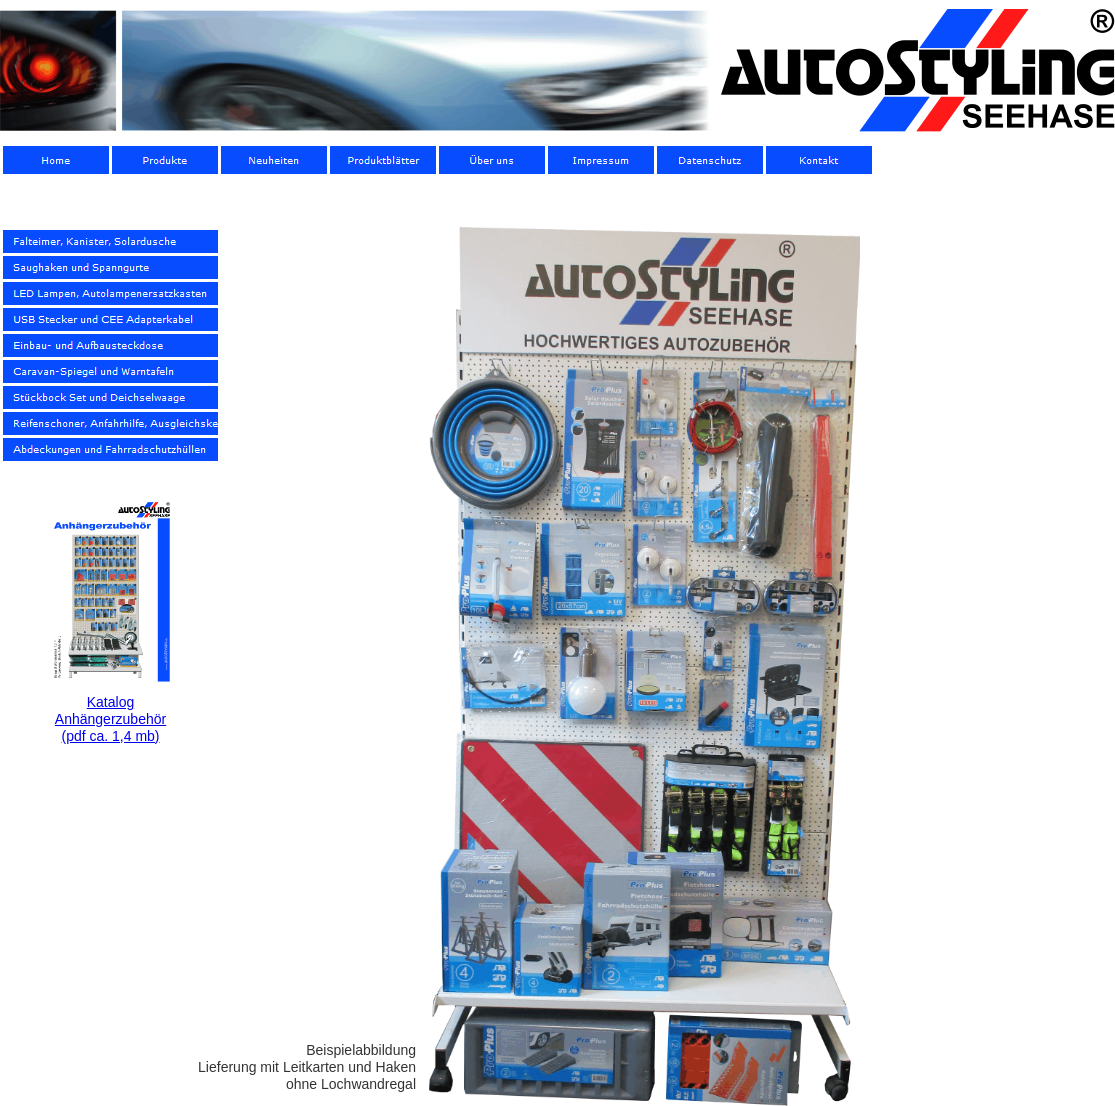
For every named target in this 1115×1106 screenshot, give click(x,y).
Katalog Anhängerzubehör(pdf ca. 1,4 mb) (110, 719)
